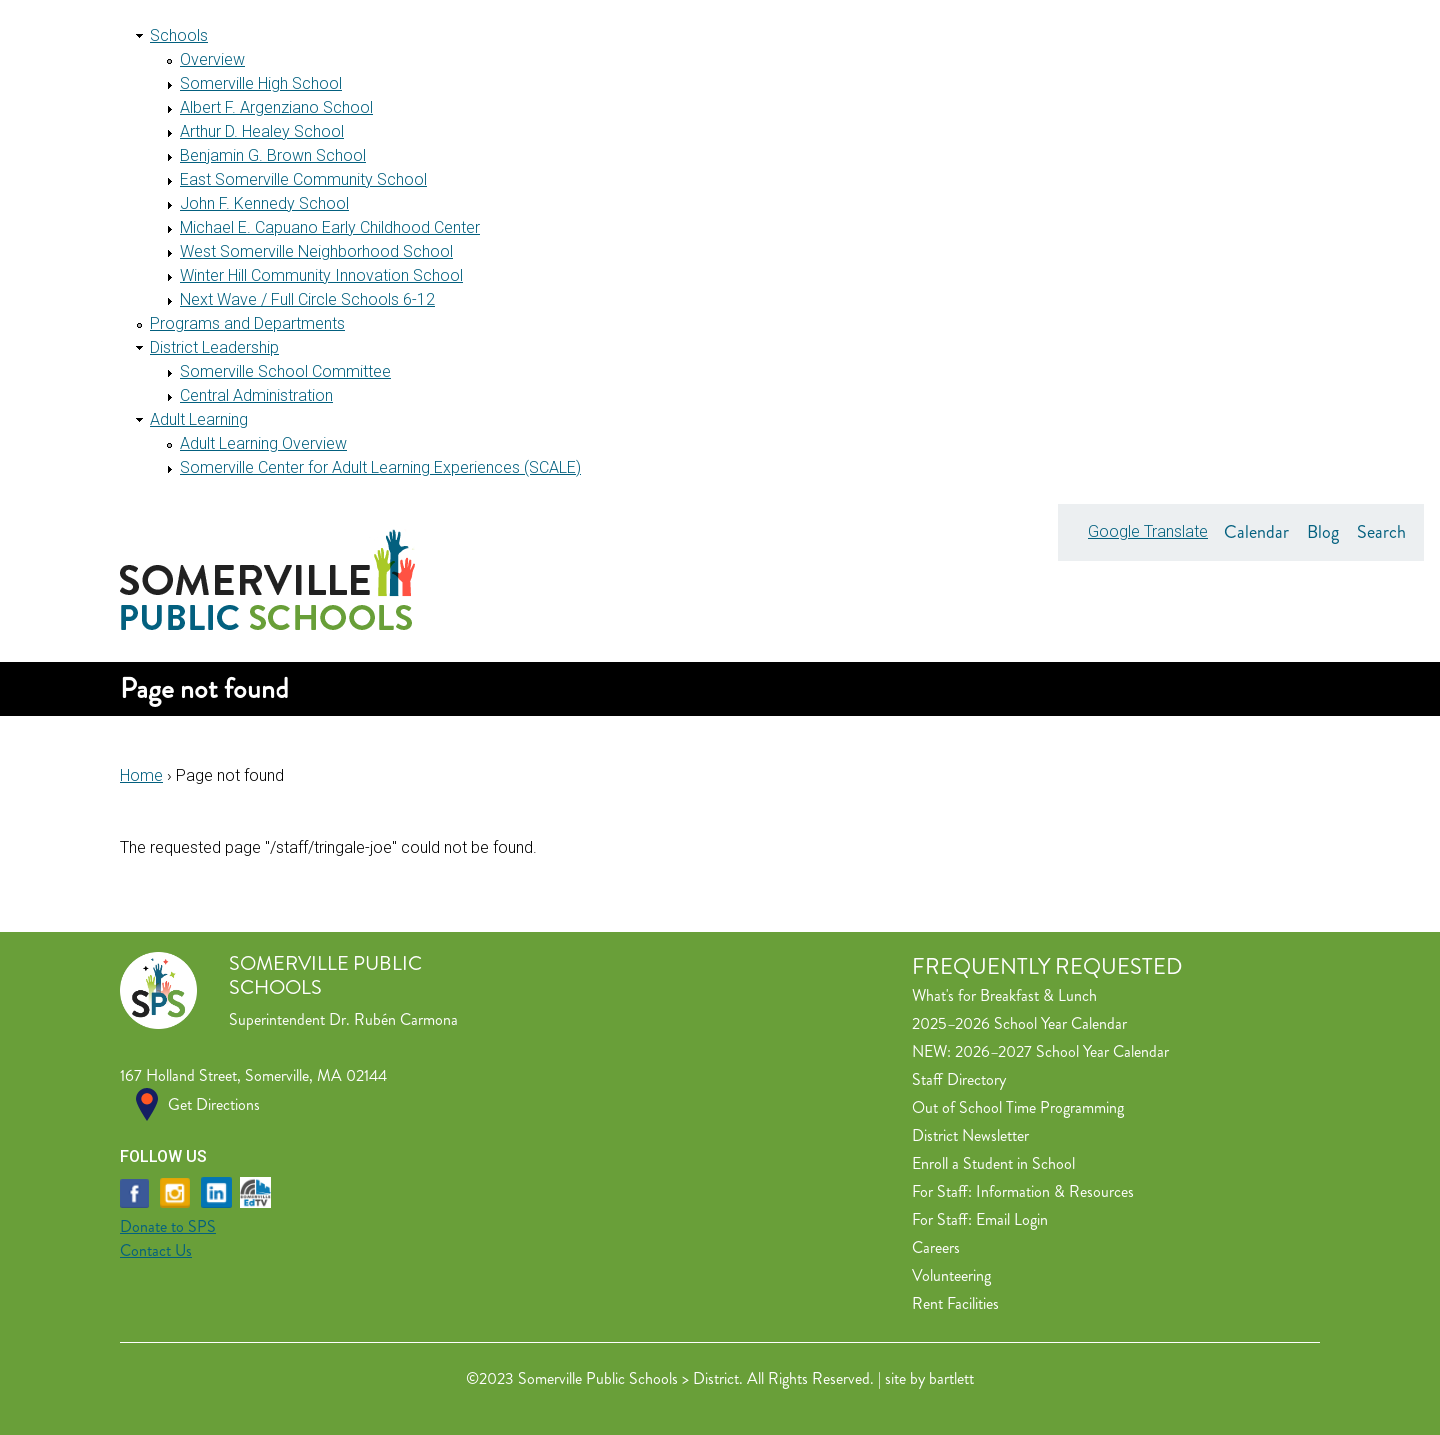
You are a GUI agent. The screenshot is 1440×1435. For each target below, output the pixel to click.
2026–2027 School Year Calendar (1062, 1051)
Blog (1323, 532)
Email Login (1012, 1219)
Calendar (1256, 532)
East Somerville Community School (303, 179)
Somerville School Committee (285, 371)
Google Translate (1148, 531)
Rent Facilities (955, 1303)
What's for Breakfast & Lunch (1004, 995)
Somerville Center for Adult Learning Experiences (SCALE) (380, 467)
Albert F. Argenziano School (276, 107)
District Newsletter (970, 1135)
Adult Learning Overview (263, 443)
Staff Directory (959, 1079)
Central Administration (256, 395)
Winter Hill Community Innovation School (321, 275)
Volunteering (951, 1275)
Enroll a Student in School (993, 1163)
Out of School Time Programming (1018, 1107)
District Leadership (214, 347)
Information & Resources (1055, 1191)
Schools (179, 35)
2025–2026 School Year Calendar (1019, 1023)
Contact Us (156, 1250)
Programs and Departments (247, 323)
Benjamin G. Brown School (273, 155)
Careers (936, 1247)
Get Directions (214, 1104)
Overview (212, 59)
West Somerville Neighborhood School (316, 251)
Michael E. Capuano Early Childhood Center (330, 227)
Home (141, 775)
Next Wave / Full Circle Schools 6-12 (307, 299)
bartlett (951, 1378)
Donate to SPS (168, 1226)
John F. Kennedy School (264, 203)
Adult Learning (199, 419)
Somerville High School (261, 83)
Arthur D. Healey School (262, 131)
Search (1381, 532)
